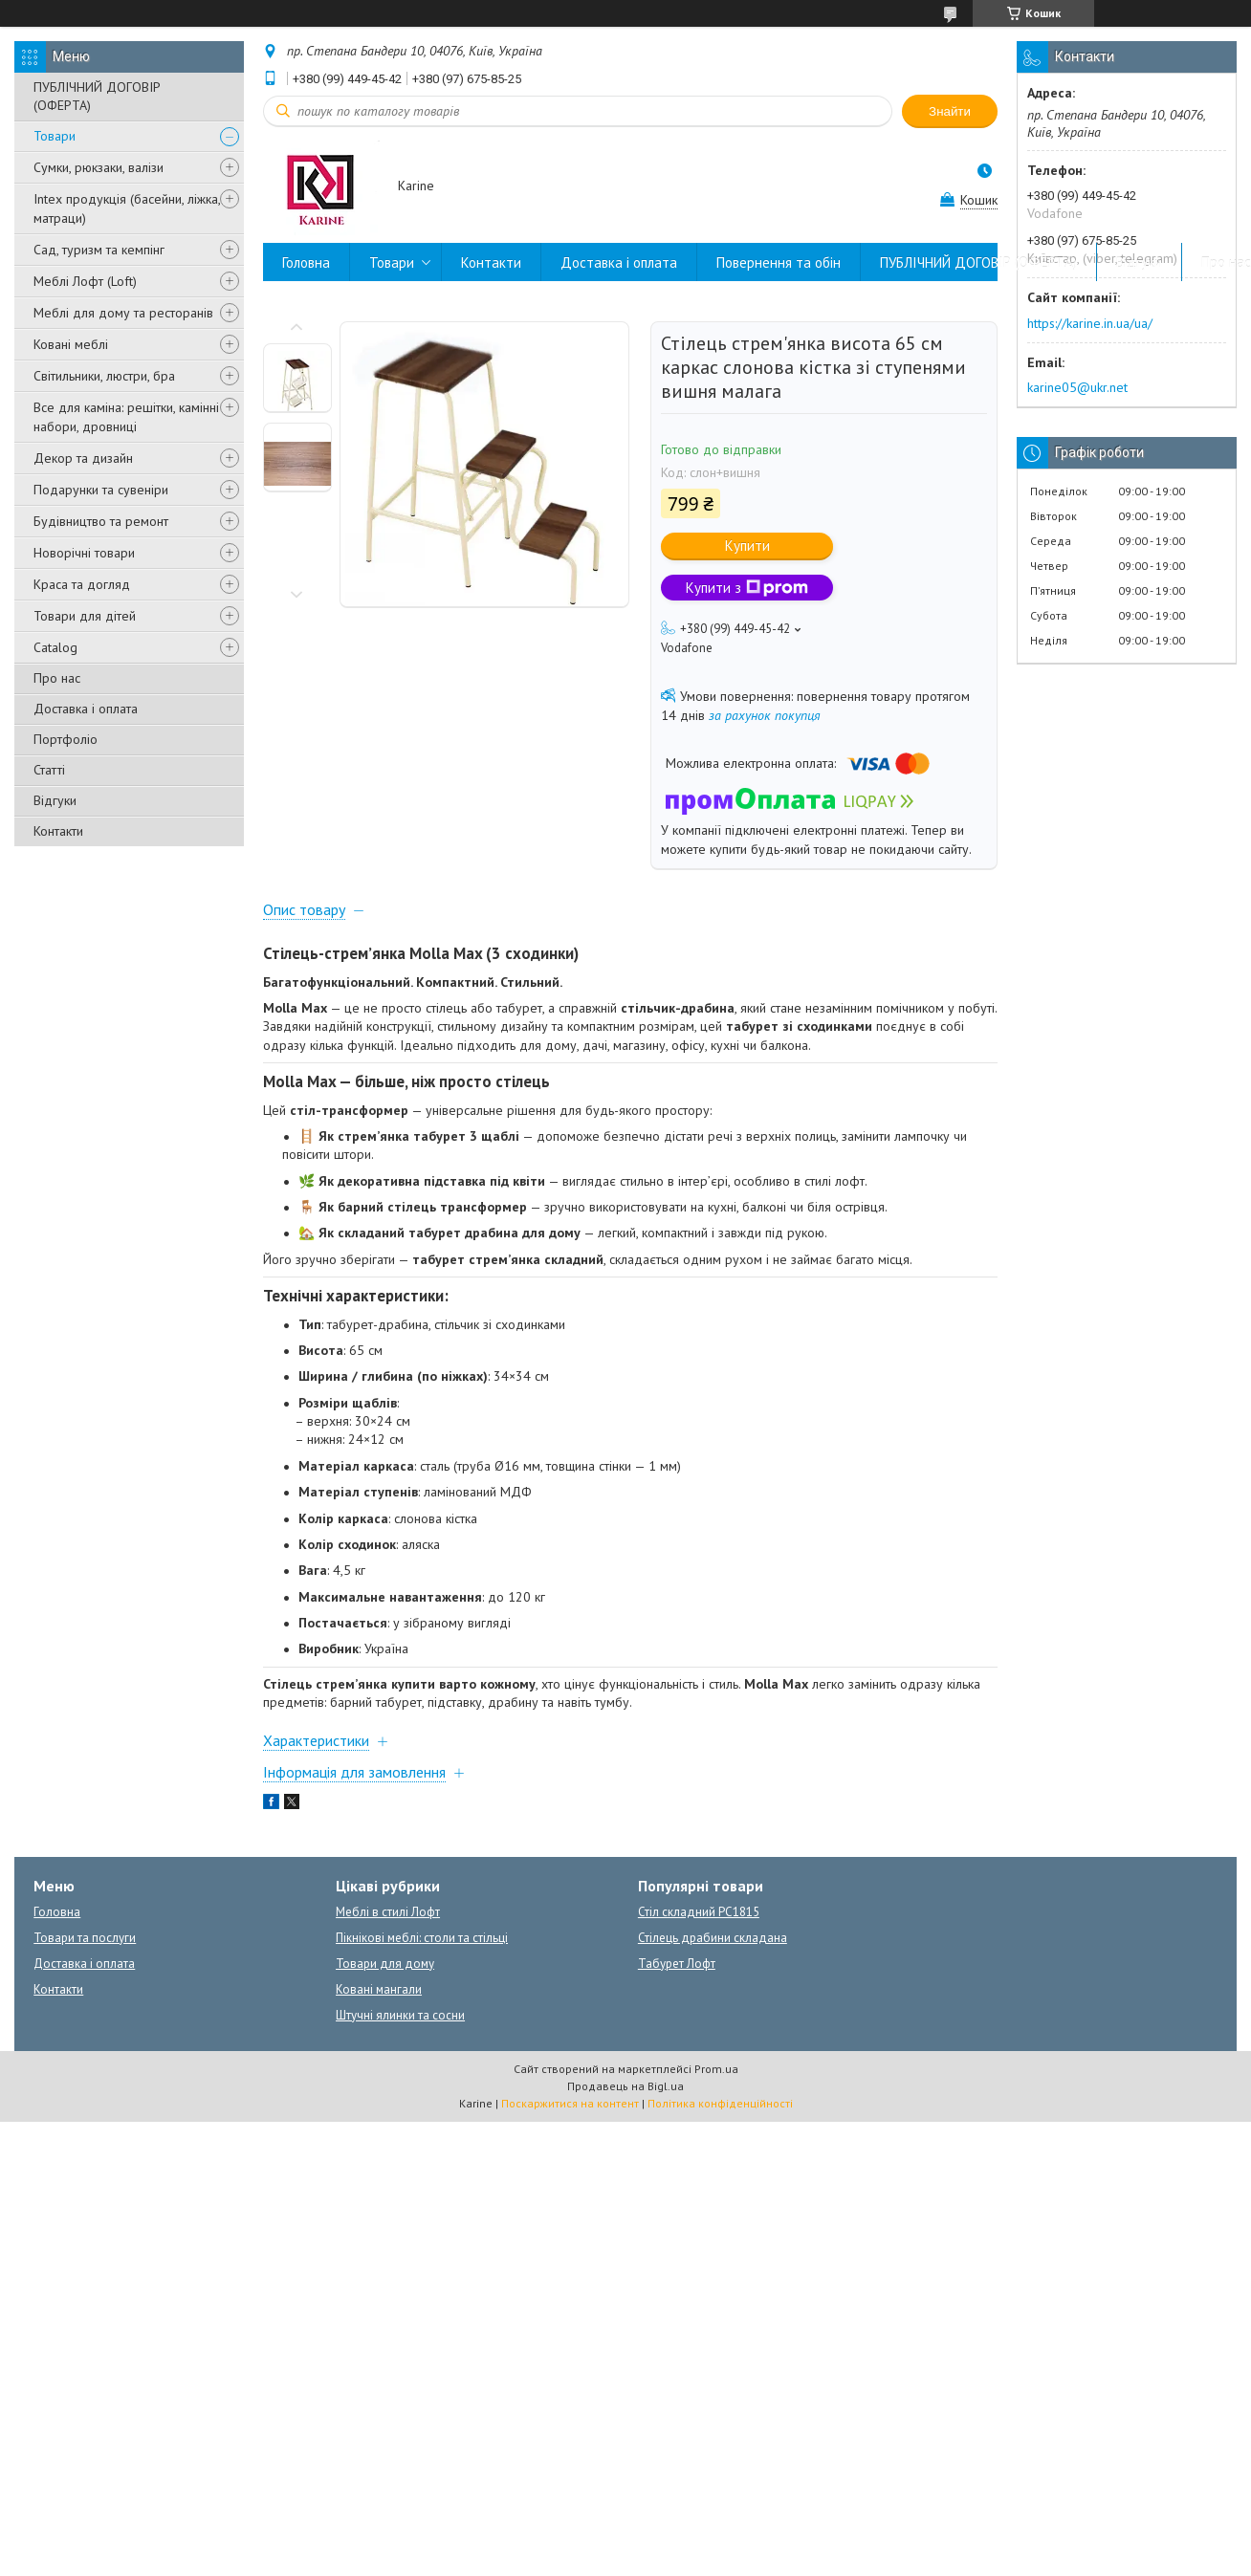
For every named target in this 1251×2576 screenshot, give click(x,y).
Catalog (55, 647)
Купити (747, 545)
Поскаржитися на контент (570, 2103)
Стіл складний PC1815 (698, 1912)
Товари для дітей (84, 615)
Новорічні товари (84, 552)
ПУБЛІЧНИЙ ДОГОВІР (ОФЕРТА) (97, 96)
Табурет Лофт (676, 1963)
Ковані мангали (379, 1989)
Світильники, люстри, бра (104, 375)
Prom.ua (716, 2069)
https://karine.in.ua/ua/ (1089, 323)
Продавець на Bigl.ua (625, 2086)
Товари (54, 135)
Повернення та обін (778, 262)
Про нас (56, 678)
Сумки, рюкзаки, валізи (98, 167)
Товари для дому (385, 1963)
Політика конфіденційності (720, 2103)
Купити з (747, 588)
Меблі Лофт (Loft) (85, 281)
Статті (49, 769)
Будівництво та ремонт (100, 521)
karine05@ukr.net (1077, 387)
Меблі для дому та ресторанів (123, 312)
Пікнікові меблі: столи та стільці (422, 1938)
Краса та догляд (81, 584)
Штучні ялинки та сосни (400, 2015)
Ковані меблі (70, 344)
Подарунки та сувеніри (100, 489)
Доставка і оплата (85, 708)
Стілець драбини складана (712, 1938)
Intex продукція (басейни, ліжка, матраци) (126, 208)
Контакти (58, 831)
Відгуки (55, 800)
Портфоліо (65, 739)
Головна (306, 262)
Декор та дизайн (83, 458)
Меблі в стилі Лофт (388, 1912)
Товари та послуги (84, 1938)
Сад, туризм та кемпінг (99, 249)
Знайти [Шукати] (950, 111)
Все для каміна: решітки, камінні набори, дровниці (126, 417)
